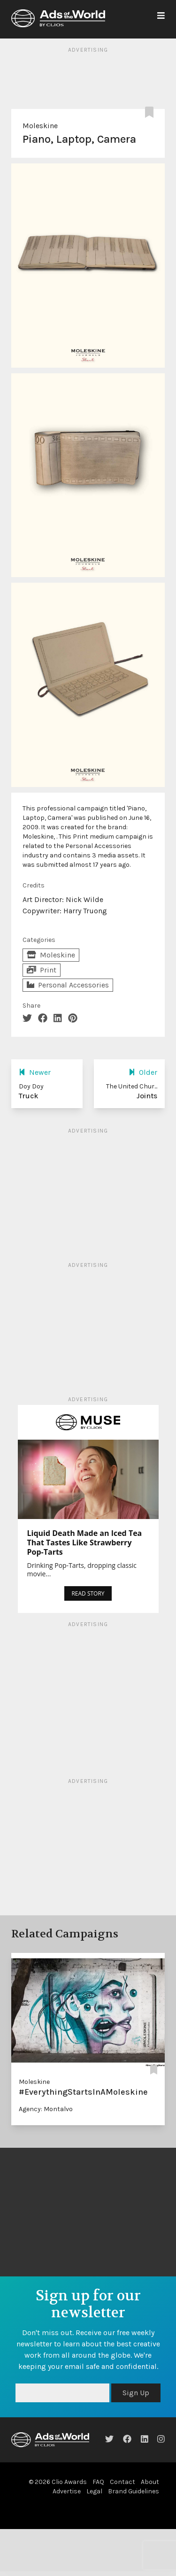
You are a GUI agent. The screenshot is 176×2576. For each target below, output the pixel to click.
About (150, 2482)
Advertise (67, 2491)
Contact (122, 2482)
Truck (28, 1095)
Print (41, 969)
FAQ (98, 2482)
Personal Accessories (68, 984)
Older (143, 1072)
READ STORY (87, 1593)
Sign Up (135, 2392)
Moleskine (40, 125)
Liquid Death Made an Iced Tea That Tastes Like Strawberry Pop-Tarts (84, 1542)
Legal (94, 2491)
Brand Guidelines (133, 2491)
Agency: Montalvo (46, 2109)
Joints (147, 1095)
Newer (35, 1072)
